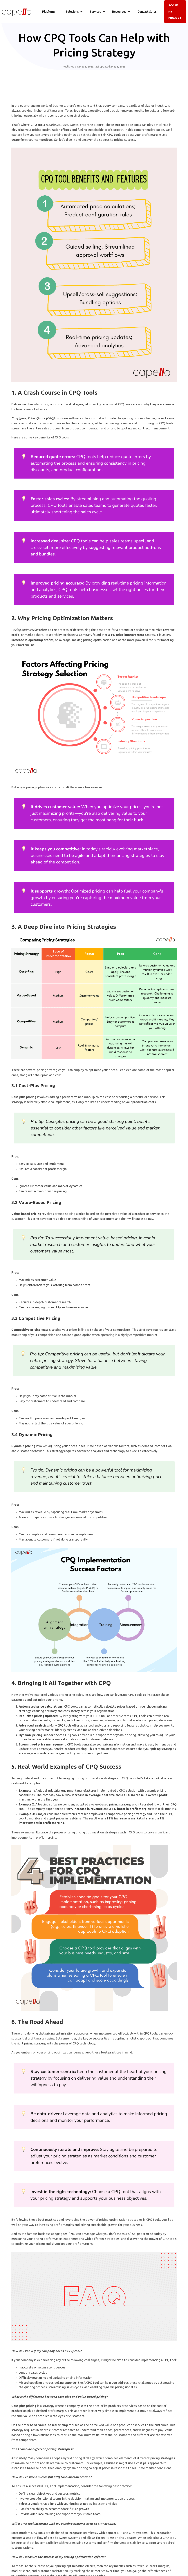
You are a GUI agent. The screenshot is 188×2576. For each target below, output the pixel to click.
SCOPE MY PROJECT (175, 11)
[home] (16, 11)
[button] (72, 11)
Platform (48, 11)
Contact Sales (147, 11)
